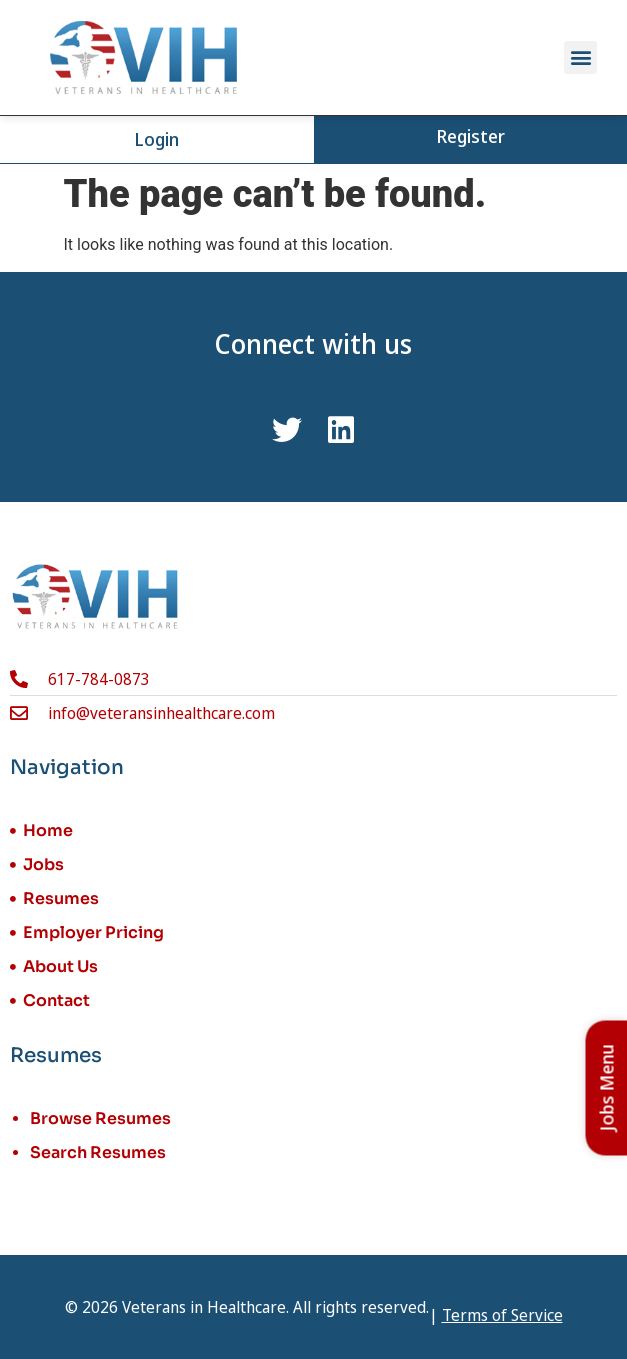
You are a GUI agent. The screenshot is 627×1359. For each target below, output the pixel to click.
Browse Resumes (100, 1118)
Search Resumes (98, 1152)
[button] (580, 57)
